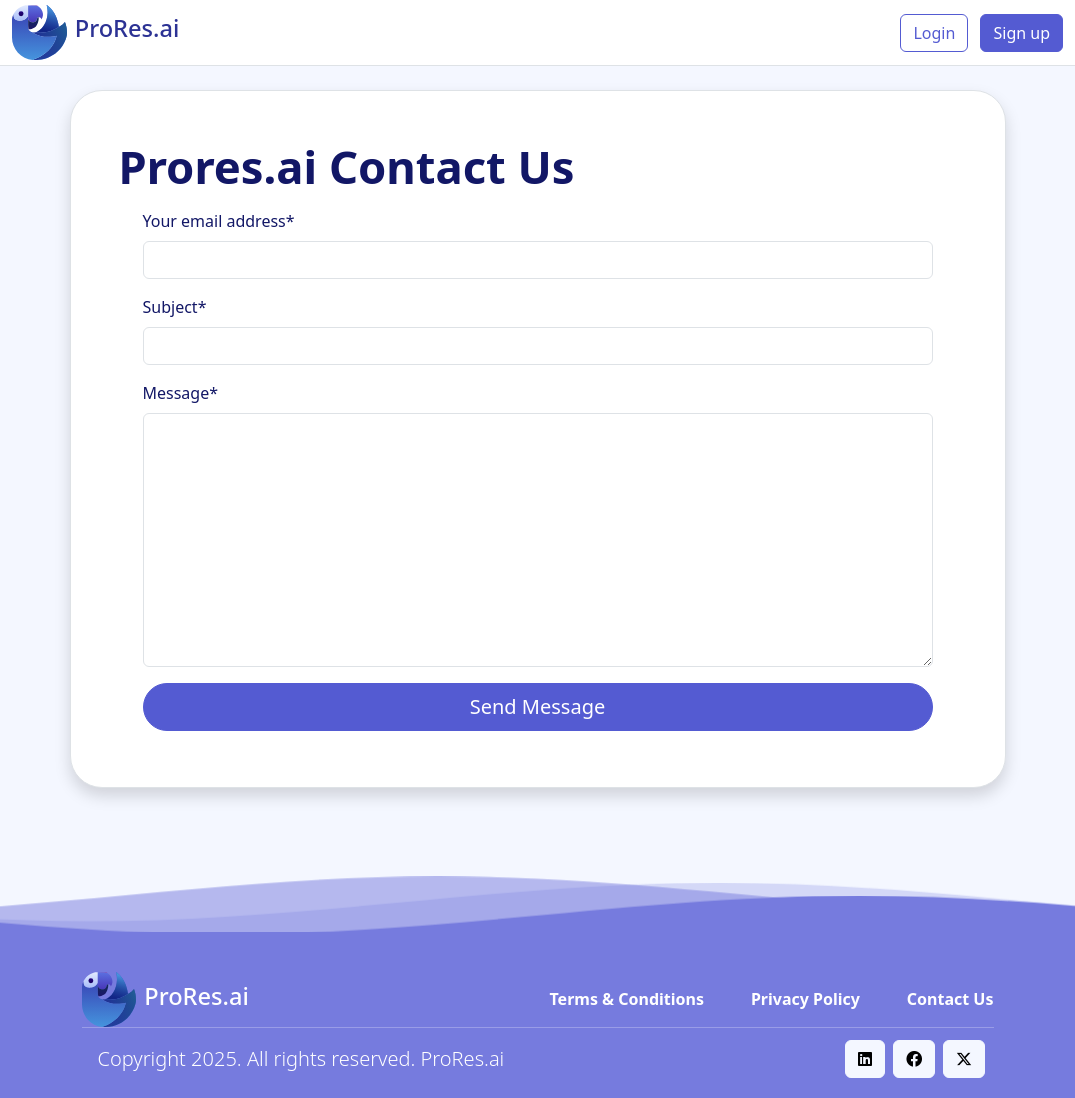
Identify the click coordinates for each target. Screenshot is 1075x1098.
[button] (865, 1059)
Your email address (219, 221)
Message (181, 393)
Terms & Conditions (627, 999)
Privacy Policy (805, 999)
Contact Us (950, 999)
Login (934, 33)
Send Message (538, 706)
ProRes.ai (463, 1058)
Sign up (1021, 33)
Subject (175, 307)
